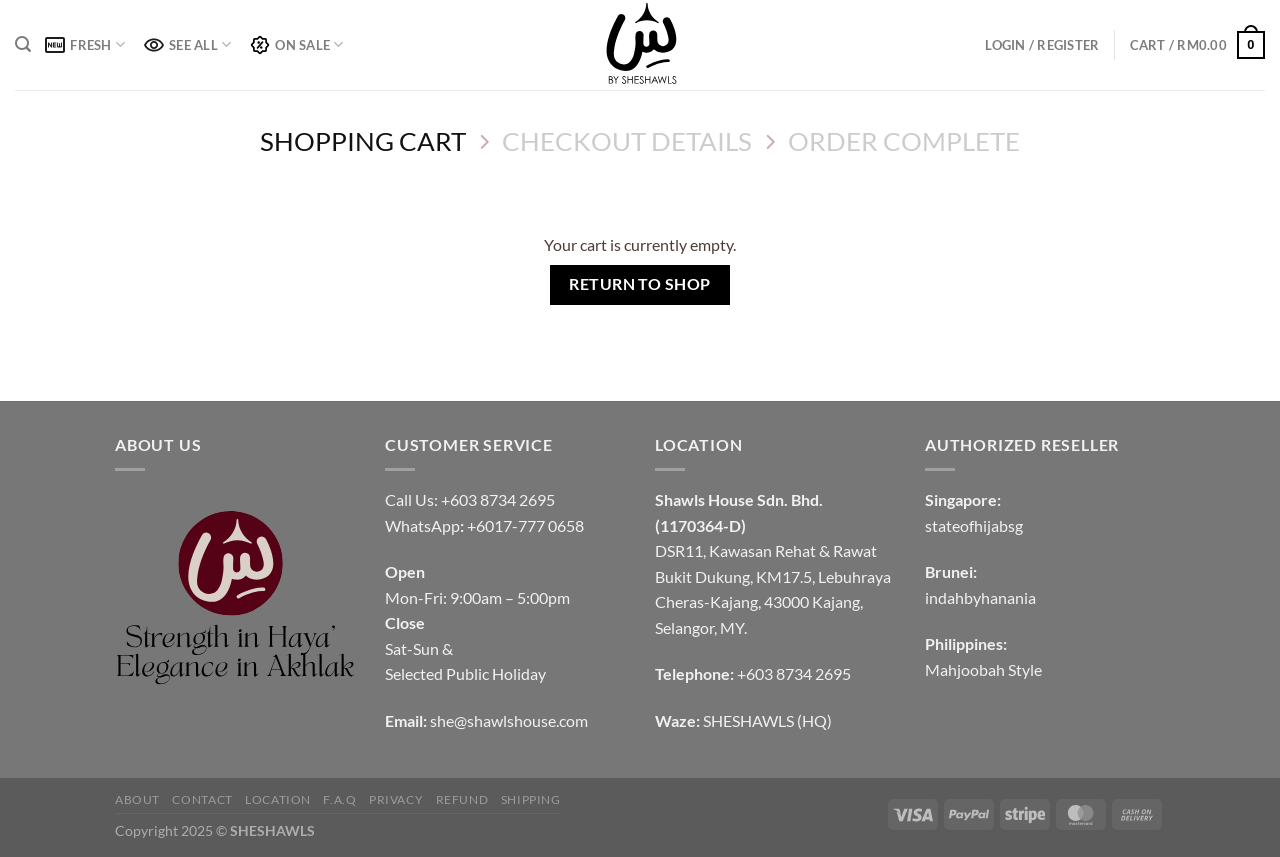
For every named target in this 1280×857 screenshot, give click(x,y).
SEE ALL (187, 44)
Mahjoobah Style (983, 669)
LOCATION (278, 799)
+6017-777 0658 (525, 525)
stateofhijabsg (974, 525)
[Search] (23, 44)
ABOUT (137, 799)
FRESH (85, 44)
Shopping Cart (363, 141)
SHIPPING (531, 799)
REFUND (462, 799)
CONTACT (202, 799)
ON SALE (296, 45)
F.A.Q (339, 799)
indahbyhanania (980, 597)
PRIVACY (396, 799)
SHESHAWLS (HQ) (767, 720)
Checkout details (627, 141)
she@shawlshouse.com (509, 720)
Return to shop (640, 284)
